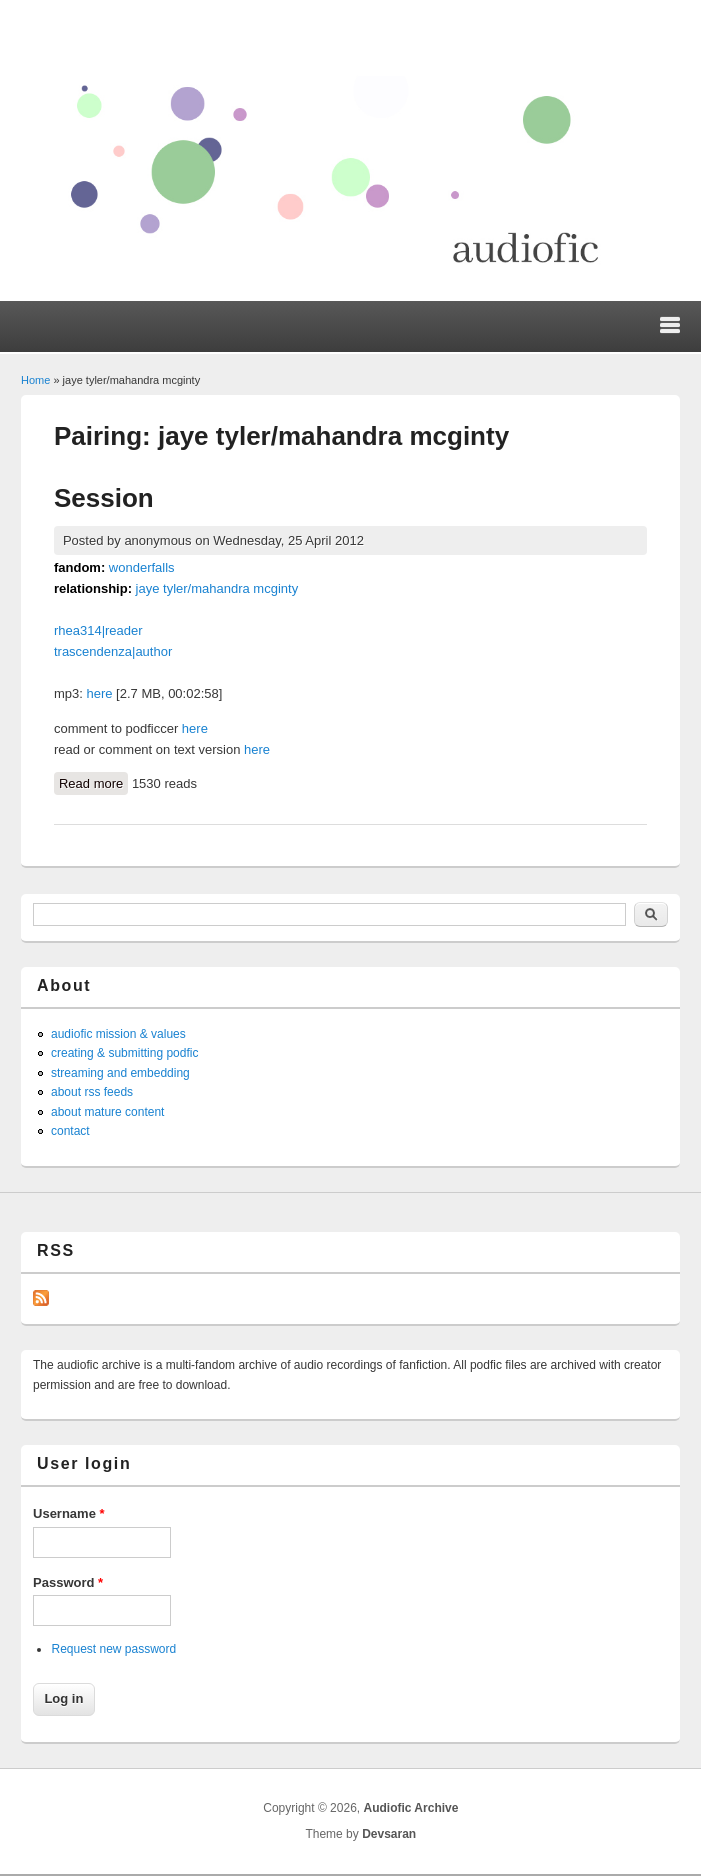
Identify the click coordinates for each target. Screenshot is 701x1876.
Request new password (113, 1649)
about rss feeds (92, 1092)
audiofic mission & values (118, 1034)
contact (70, 1131)
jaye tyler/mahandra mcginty (217, 588)
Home (35, 380)
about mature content (107, 1112)
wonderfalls (142, 567)
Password (68, 1582)
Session (104, 498)
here (99, 693)
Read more (93, 782)
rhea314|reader (98, 630)
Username (69, 1513)
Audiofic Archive (410, 1808)
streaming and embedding (120, 1073)
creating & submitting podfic (124, 1053)
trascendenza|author (113, 651)
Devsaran (389, 1834)
